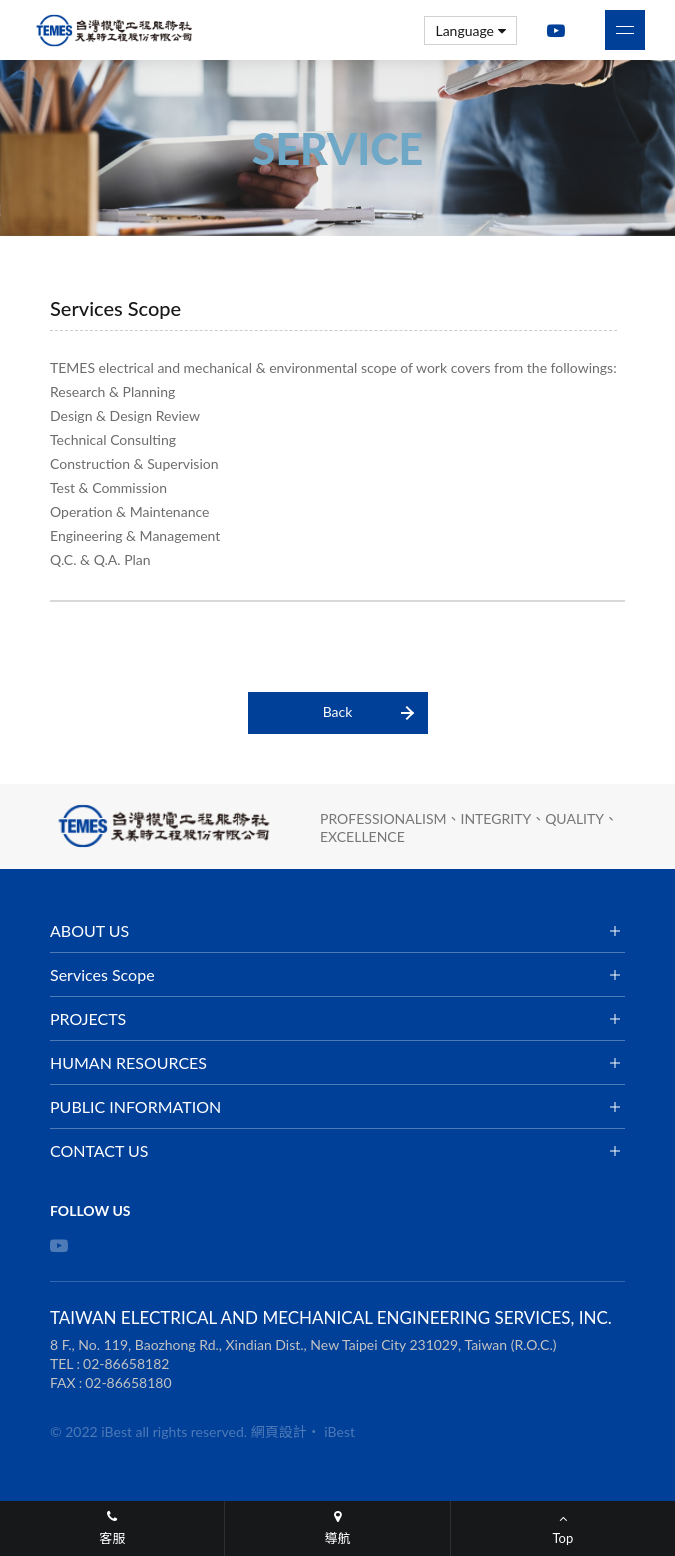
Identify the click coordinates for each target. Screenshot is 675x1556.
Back (338, 711)
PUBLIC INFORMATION (135, 1106)
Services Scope (102, 974)
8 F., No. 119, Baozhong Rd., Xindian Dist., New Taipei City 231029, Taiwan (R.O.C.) (303, 1344)
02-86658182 (126, 1363)
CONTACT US (99, 1150)
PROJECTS (88, 1018)
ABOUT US (89, 930)
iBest (339, 1431)
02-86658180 (128, 1382)
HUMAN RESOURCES (128, 1062)
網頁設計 (279, 1431)
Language (470, 30)
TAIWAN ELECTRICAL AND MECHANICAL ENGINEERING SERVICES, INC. (115, 30)
